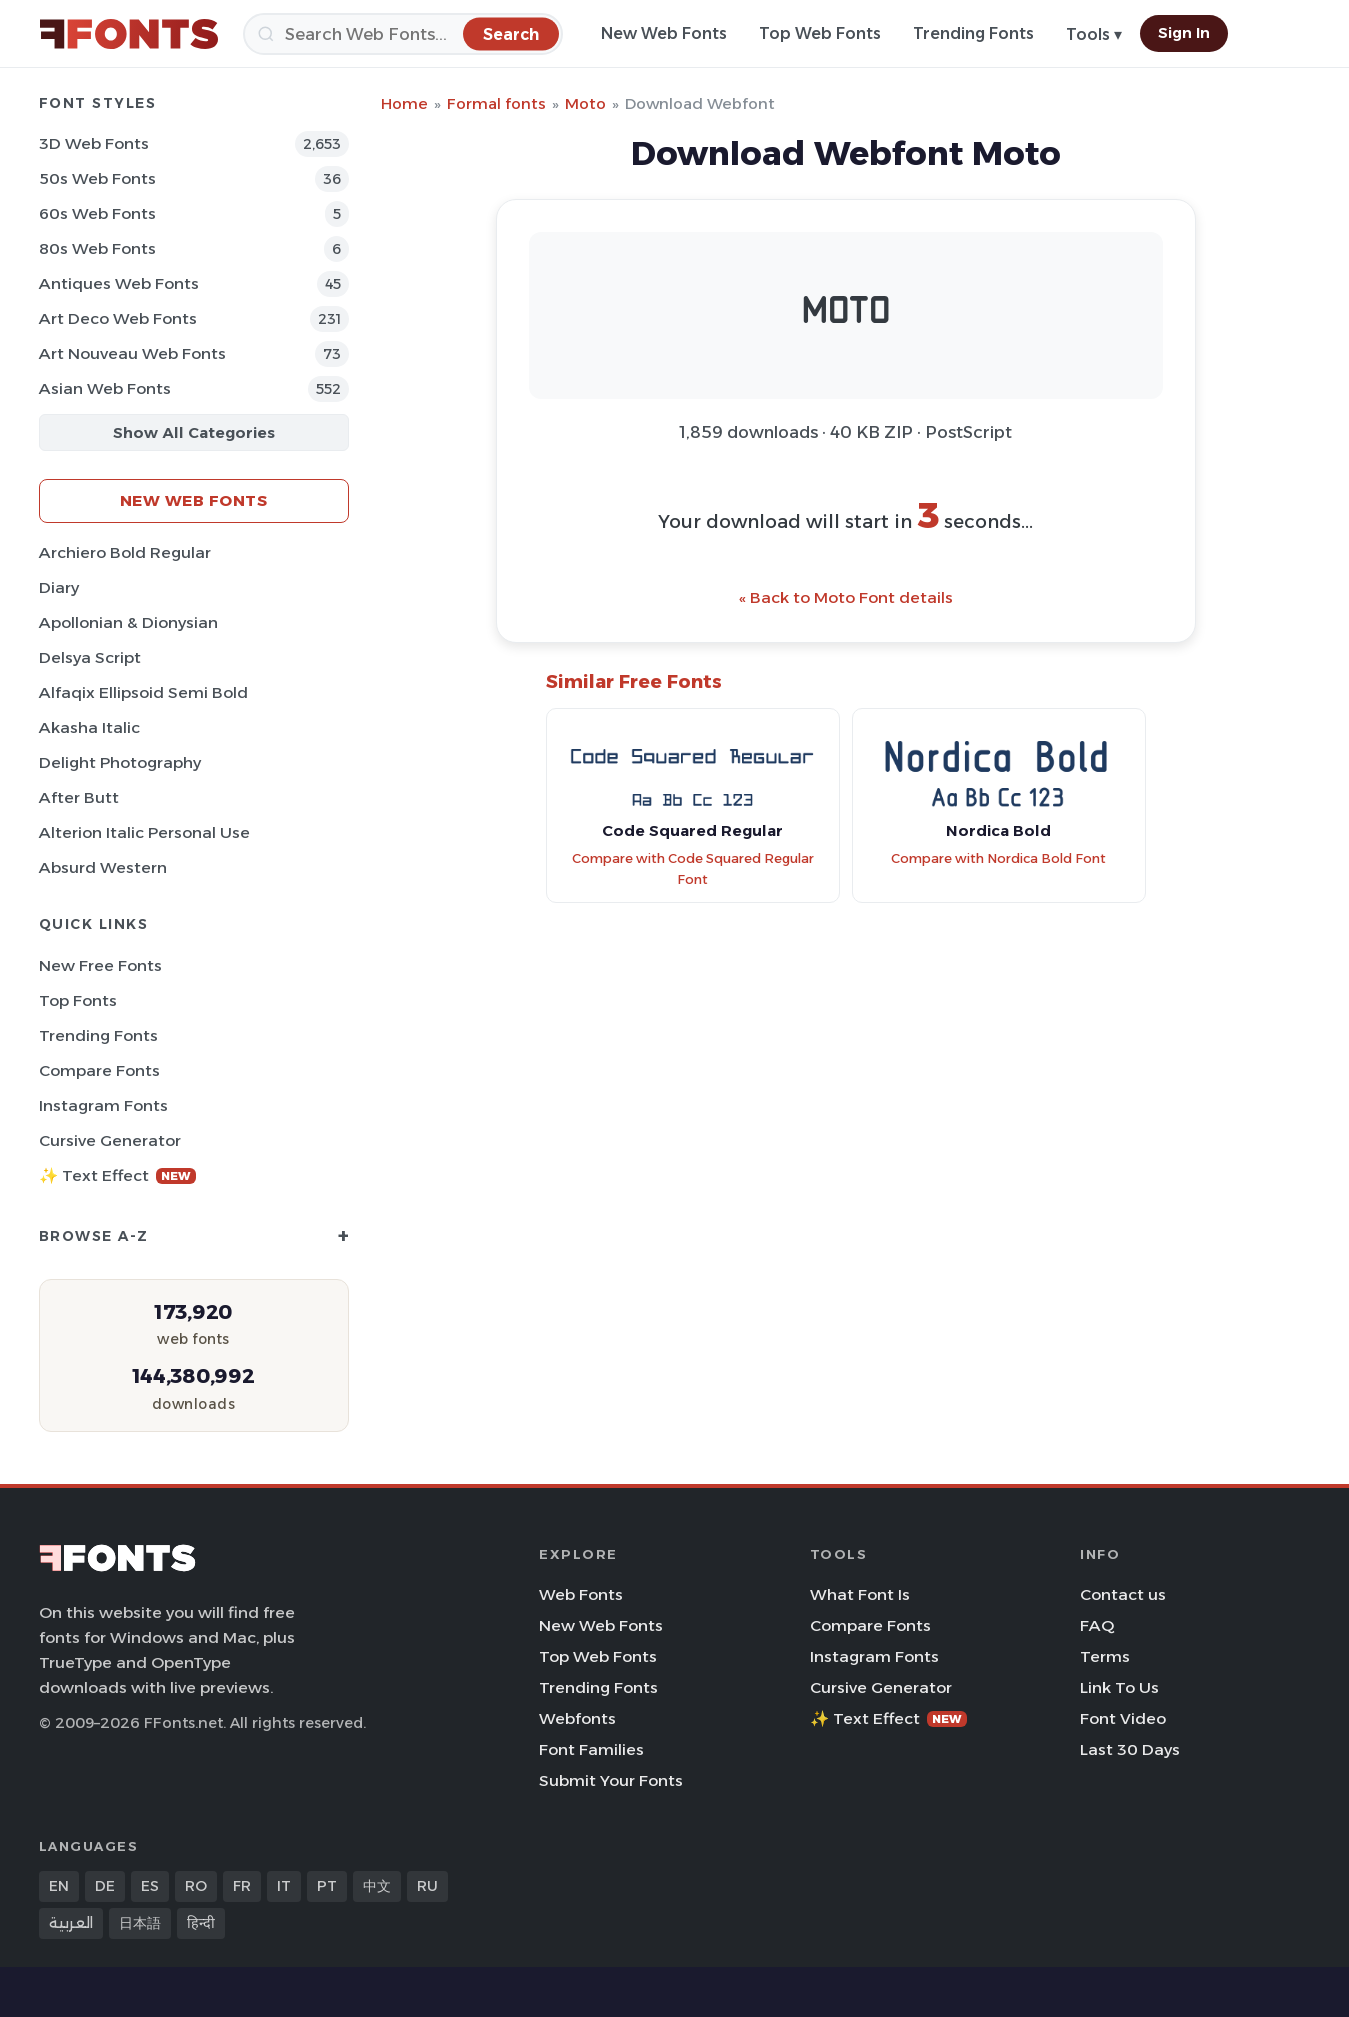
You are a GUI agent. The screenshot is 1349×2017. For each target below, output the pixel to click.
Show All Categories (194, 432)
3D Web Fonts (94, 143)
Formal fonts (496, 103)
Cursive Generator (110, 1140)
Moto (585, 103)
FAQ (1097, 1625)
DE (105, 1886)
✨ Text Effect (117, 1175)
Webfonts (577, 1718)
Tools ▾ (1094, 34)
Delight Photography (120, 762)
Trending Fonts (973, 33)
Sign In (1184, 33)
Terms (1105, 1656)
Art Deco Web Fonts (118, 318)
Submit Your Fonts (611, 1780)
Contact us (1123, 1594)
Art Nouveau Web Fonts (132, 353)
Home (404, 103)
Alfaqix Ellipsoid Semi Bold (143, 692)
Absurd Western (103, 867)
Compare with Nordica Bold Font (998, 858)
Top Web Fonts (820, 33)
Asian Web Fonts (105, 388)
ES (150, 1886)
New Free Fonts (100, 965)
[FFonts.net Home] (129, 34)
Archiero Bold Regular (125, 552)
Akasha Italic (89, 727)
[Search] (403, 34)
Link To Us (1119, 1687)
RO (196, 1886)
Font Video (1123, 1718)
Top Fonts (78, 1000)
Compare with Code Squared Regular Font (693, 869)
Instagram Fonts (103, 1105)
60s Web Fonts (97, 213)
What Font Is (860, 1594)
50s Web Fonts (97, 178)
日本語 (140, 1923)
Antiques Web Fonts (119, 283)
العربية (71, 1923)
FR (242, 1886)
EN (59, 1886)
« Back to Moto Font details (846, 597)
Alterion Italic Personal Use (144, 832)
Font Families (591, 1749)
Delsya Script (90, 657)
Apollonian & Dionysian (128, 622)
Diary (59, 587)
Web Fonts (581, 1594)
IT (284, 1886)
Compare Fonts (99, 1070)
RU (427, 1886)
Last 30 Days (1130, 1749)
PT (327, 1886)
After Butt (79, 797)
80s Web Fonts (97, 248)
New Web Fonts (664, 33)
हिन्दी (201, 1923)
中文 (377, 1886)
